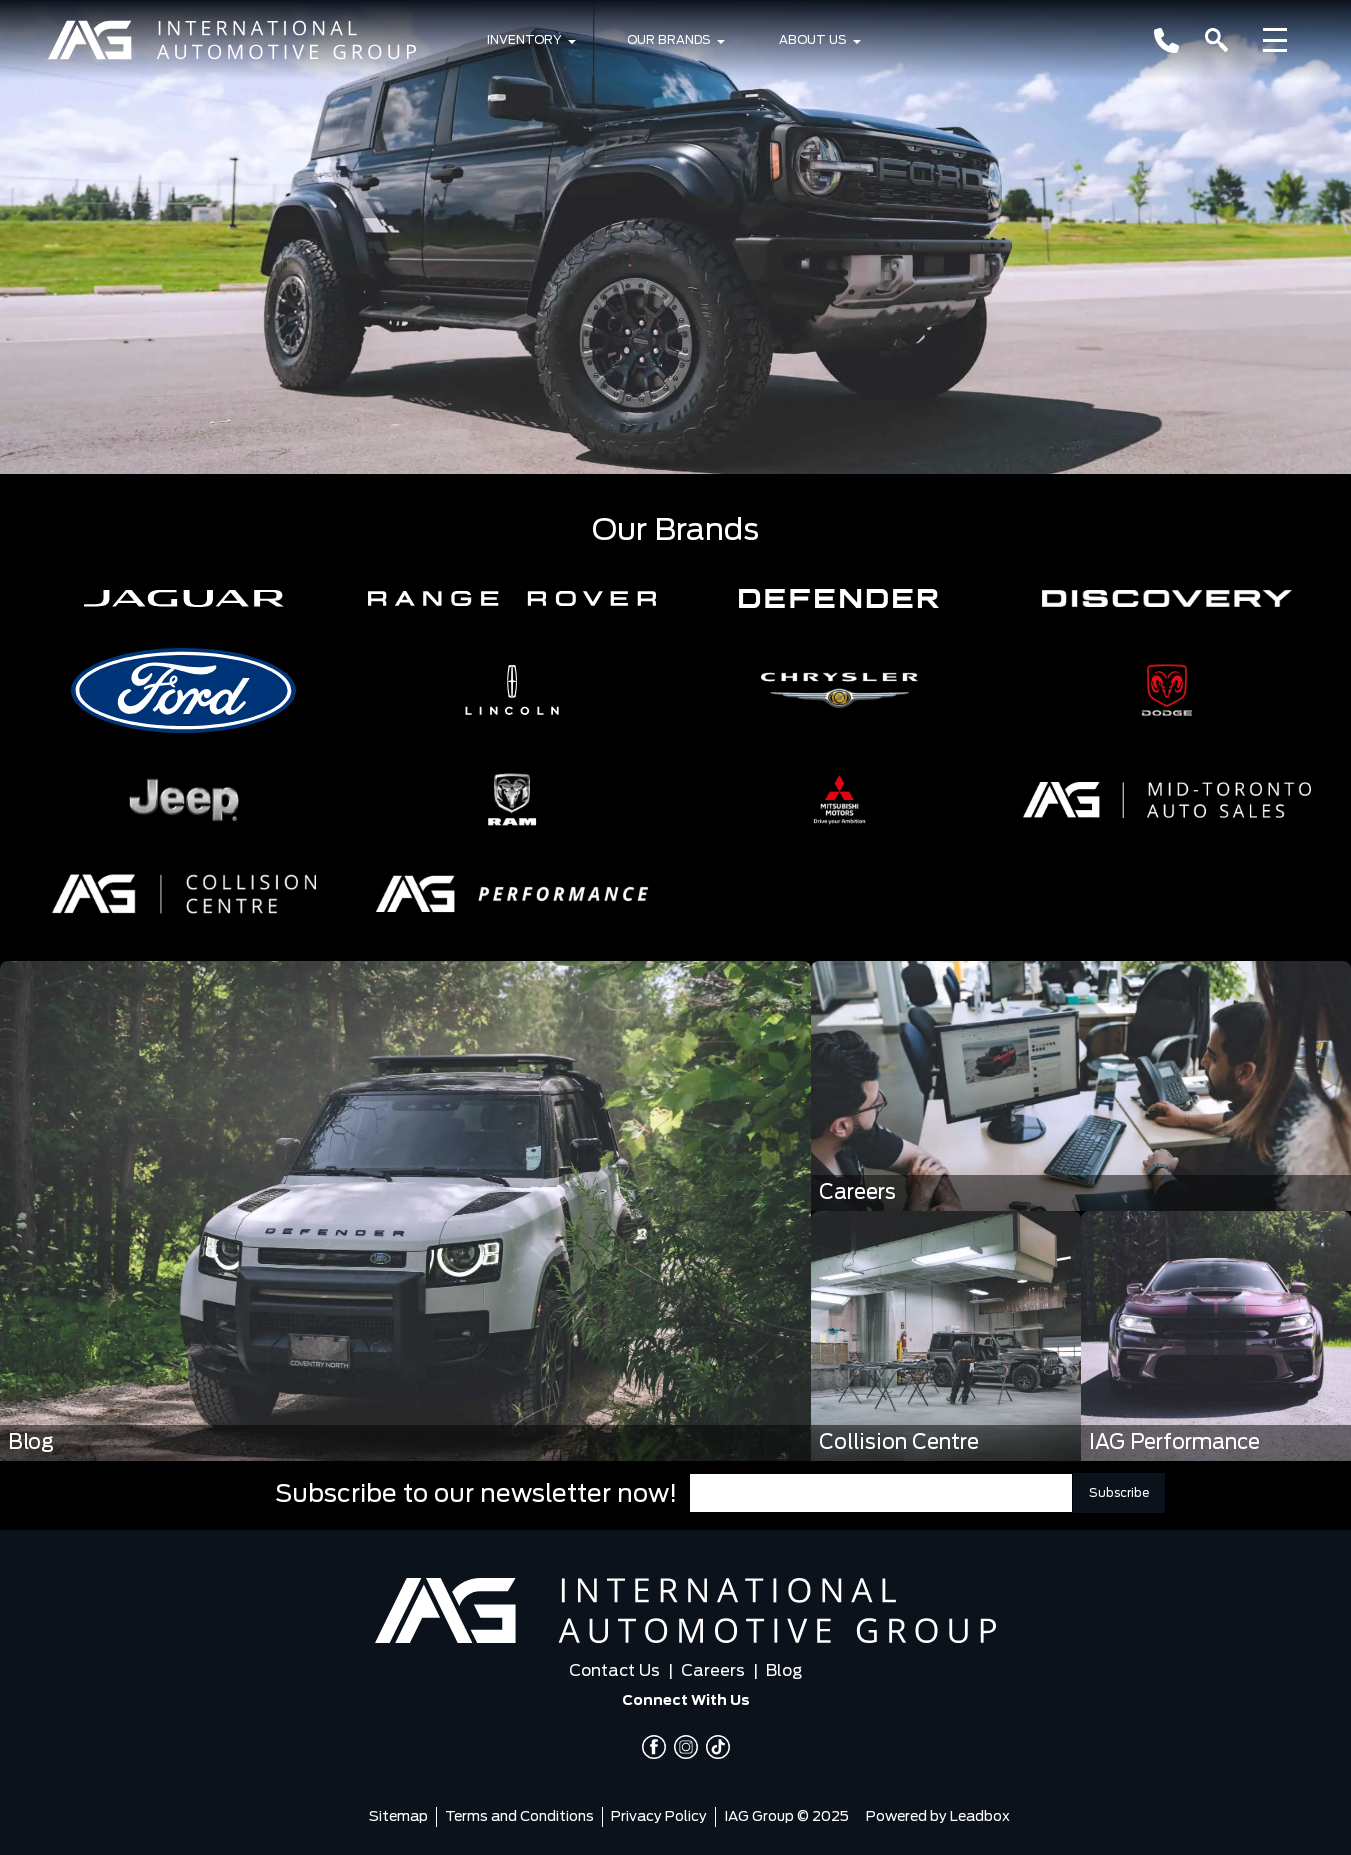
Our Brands (669, 40)
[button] (184, 598)
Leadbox (980, 1817)
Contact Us (614, 1671)
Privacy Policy (659, 1817)
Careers (713, 1671)
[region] (675, 237)
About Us (813, 40)
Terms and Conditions (519, 1817)
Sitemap (398, 1817)
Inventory (524, 40)
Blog (784, 1671)
